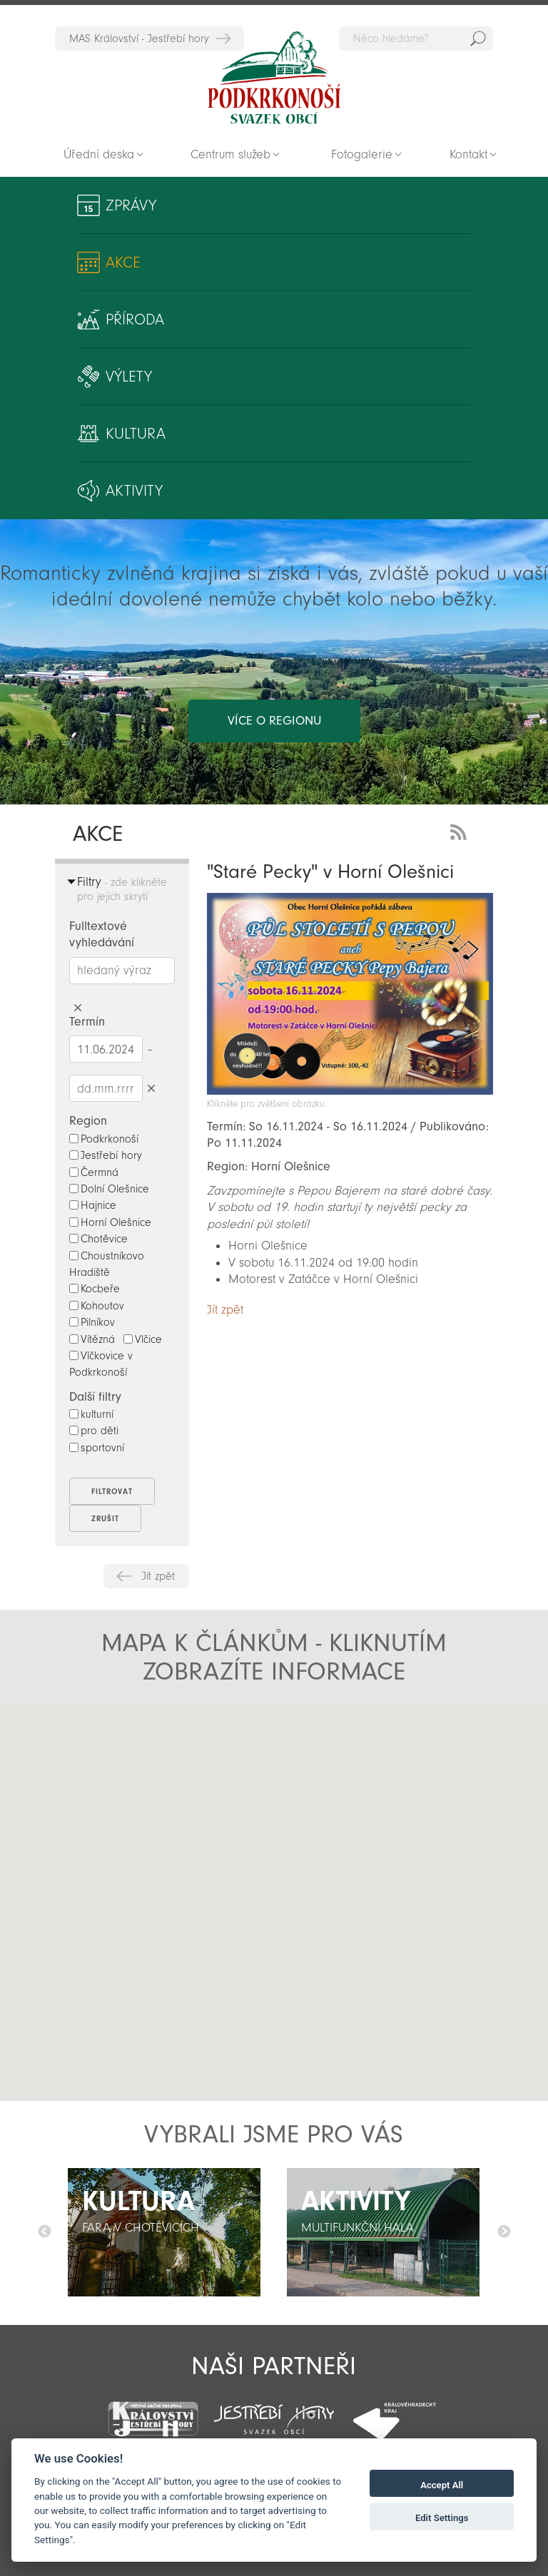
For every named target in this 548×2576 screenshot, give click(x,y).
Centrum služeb (230, 154)
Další (504, 2232)
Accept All (441, 2485)
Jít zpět (158, 1576)
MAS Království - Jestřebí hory (139, 38)
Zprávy (131, 205)
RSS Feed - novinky (461, 830)
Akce (123, 262)
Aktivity (134, 490)
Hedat (478, 38)
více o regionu (274, 720)
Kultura (136, 433)
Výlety (129, 376)
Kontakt (468, 154)
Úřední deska (99, 154)
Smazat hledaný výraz (78, 1008)
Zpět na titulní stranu (274, 77)
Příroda (135, 319)
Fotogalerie (361, 154)
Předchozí (44, 2232)
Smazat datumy (151, 1088)
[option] (164, 2232)
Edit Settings (442, 2518)
